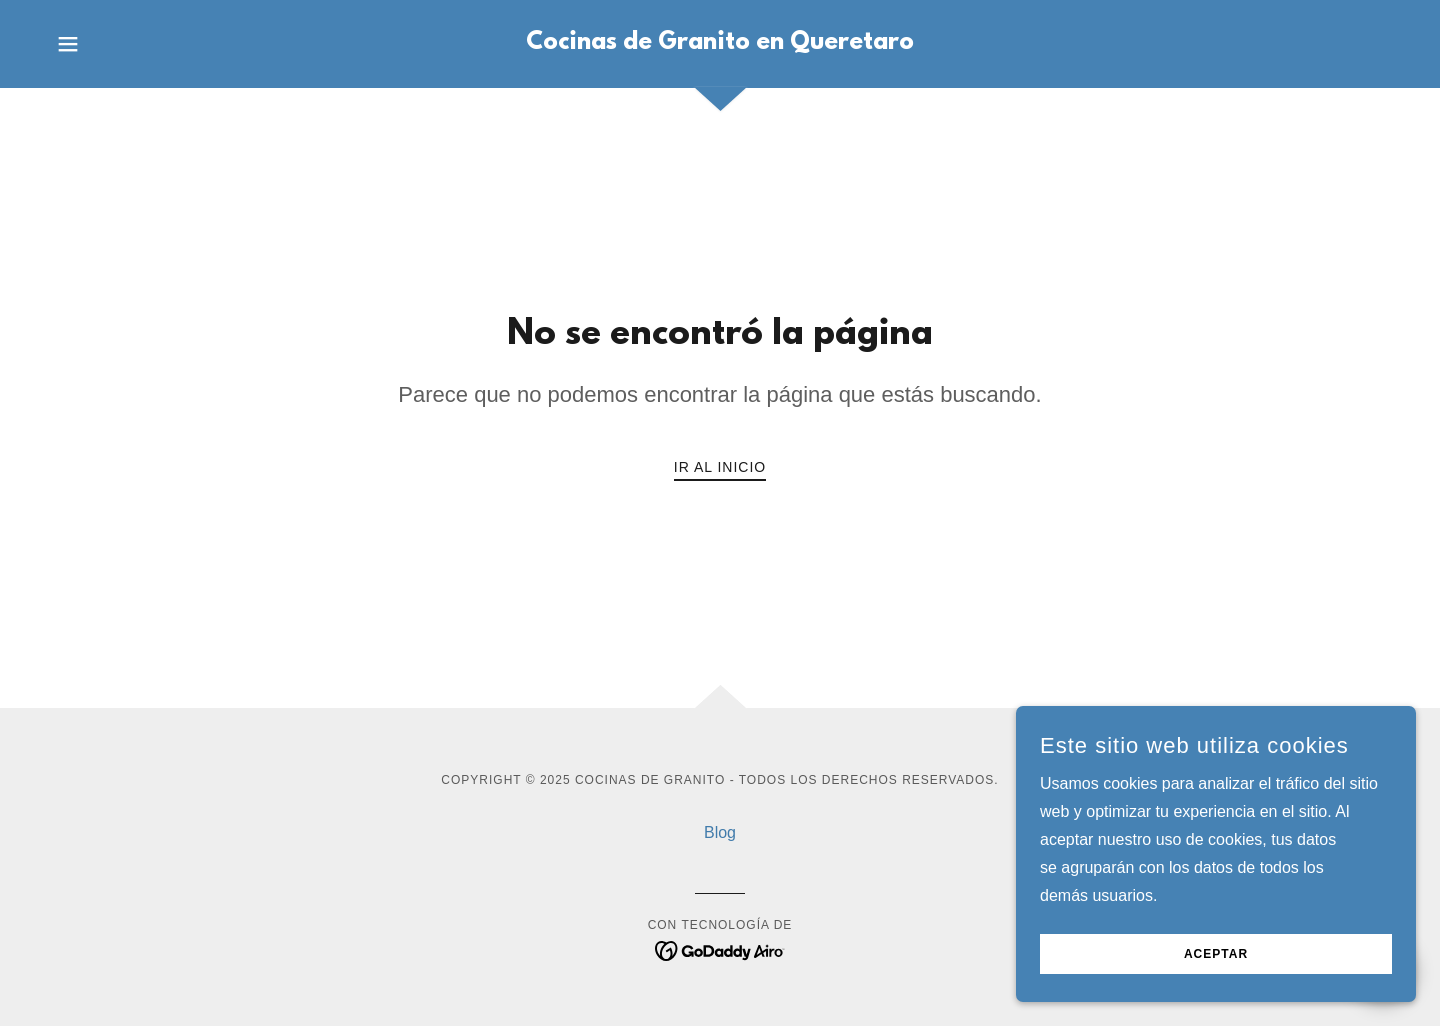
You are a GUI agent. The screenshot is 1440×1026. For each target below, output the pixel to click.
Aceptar (1216, 954)
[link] (720, 43)
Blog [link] (720, 832)
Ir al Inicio (720, 467)
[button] (68, 44)
